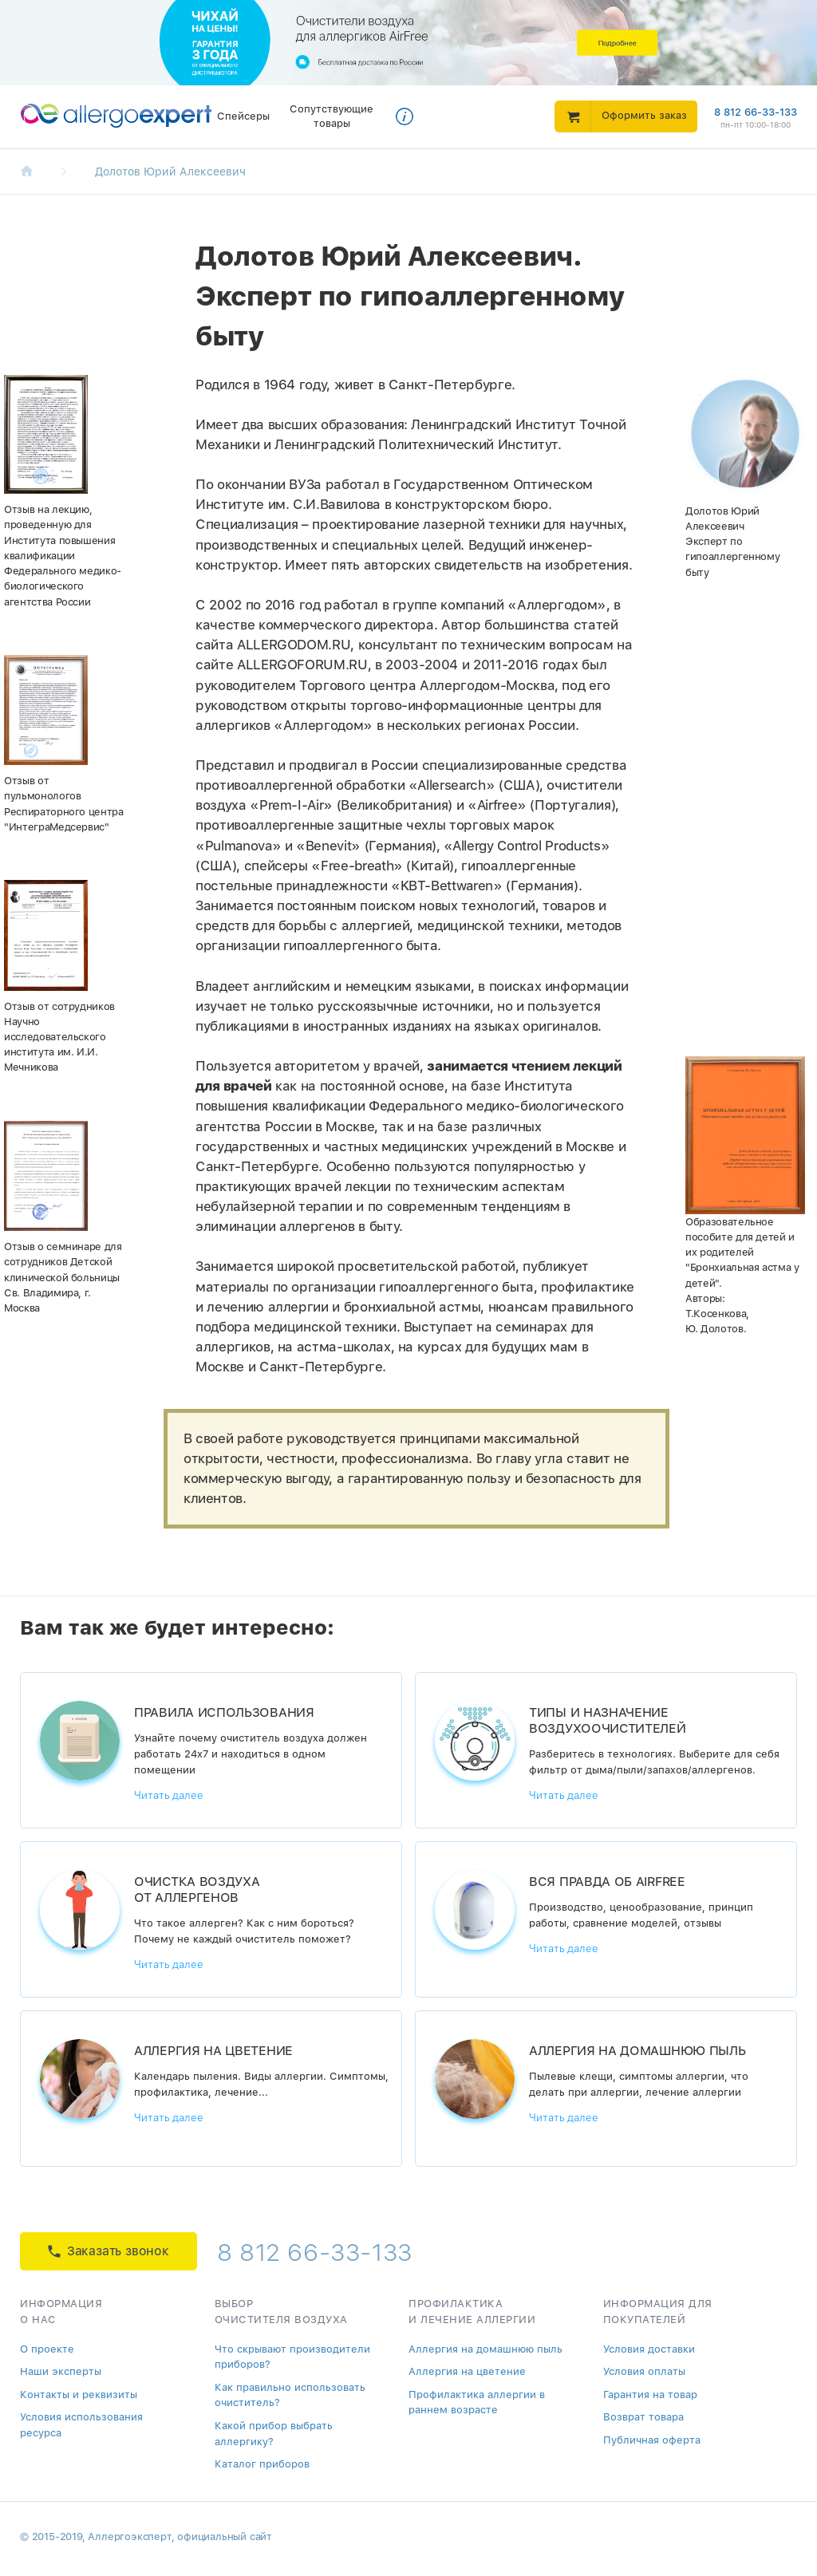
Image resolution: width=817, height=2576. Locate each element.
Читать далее (168, 1795)
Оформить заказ (644, 115)
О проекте (47, 2349)
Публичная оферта (652, 2440)
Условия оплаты (644, 2371)
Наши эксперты (60, 2371)
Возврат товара (643, 2417)
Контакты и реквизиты (78, 2394)
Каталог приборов (262, 2464)
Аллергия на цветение (467, 2371)
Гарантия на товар (650, 2394)
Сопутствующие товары (331, 116)
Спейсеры (243, 116)
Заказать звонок (108, 2250)
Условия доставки (649, 2349)
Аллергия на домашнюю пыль (485, 2349)
